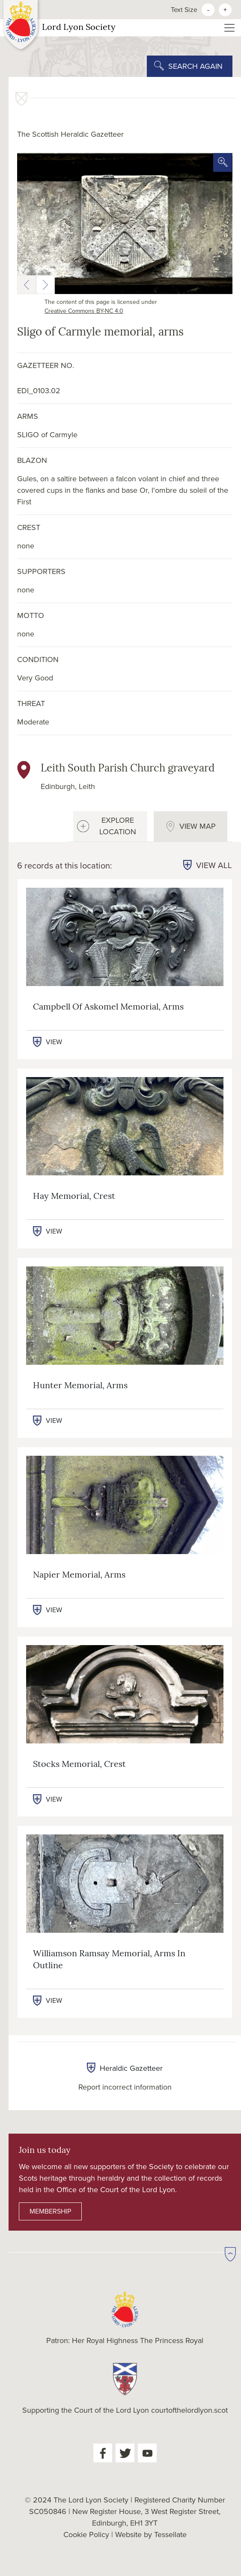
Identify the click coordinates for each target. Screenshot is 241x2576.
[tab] (110, 826)
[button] (26, 284)
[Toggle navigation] (229, 28)
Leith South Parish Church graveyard (127, 769)
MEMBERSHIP (50, 2211)
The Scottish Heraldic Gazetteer (70, 134)
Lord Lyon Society (59, 27)
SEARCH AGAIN (195, 66)
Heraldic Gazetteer (125, 2068)
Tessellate (170, 2534)
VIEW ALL (214, 865)
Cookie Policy (86, 2534)
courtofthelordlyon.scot (189, 2410)
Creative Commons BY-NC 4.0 (84, 310)
